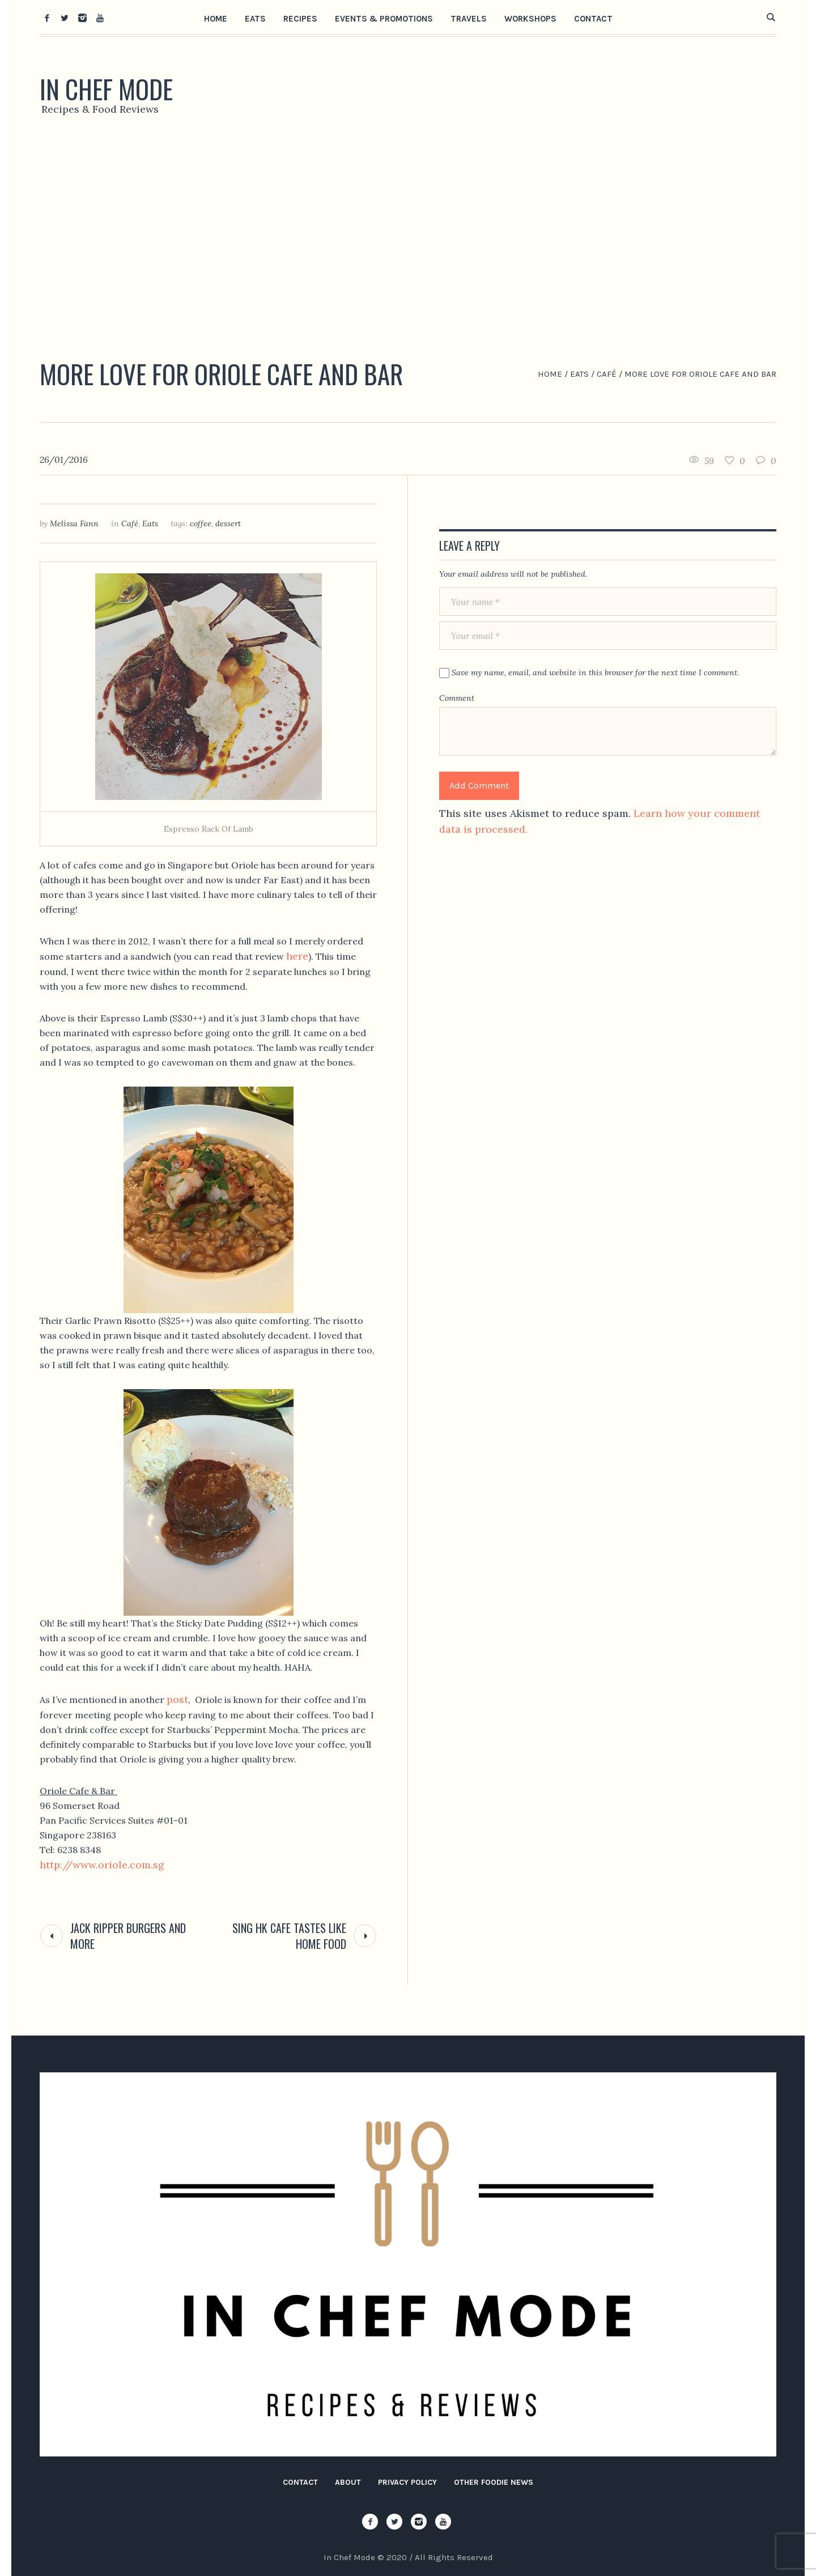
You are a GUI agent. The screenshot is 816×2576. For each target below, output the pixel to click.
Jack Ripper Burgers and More (128, 1935)
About (348, 2482)
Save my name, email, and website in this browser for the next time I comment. (595, 672)
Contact (300, 2482)
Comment (456, 698)
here (297, 956)
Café (607, 374)
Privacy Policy (407, 2482)
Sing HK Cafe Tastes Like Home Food (289, 1935)
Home (550, 374)
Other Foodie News (493, 2482)
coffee (200, 523)
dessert (228, 523)
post (177, 1699)
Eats (579, 374)
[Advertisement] (408, 240)
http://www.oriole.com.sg (102, 1864)
